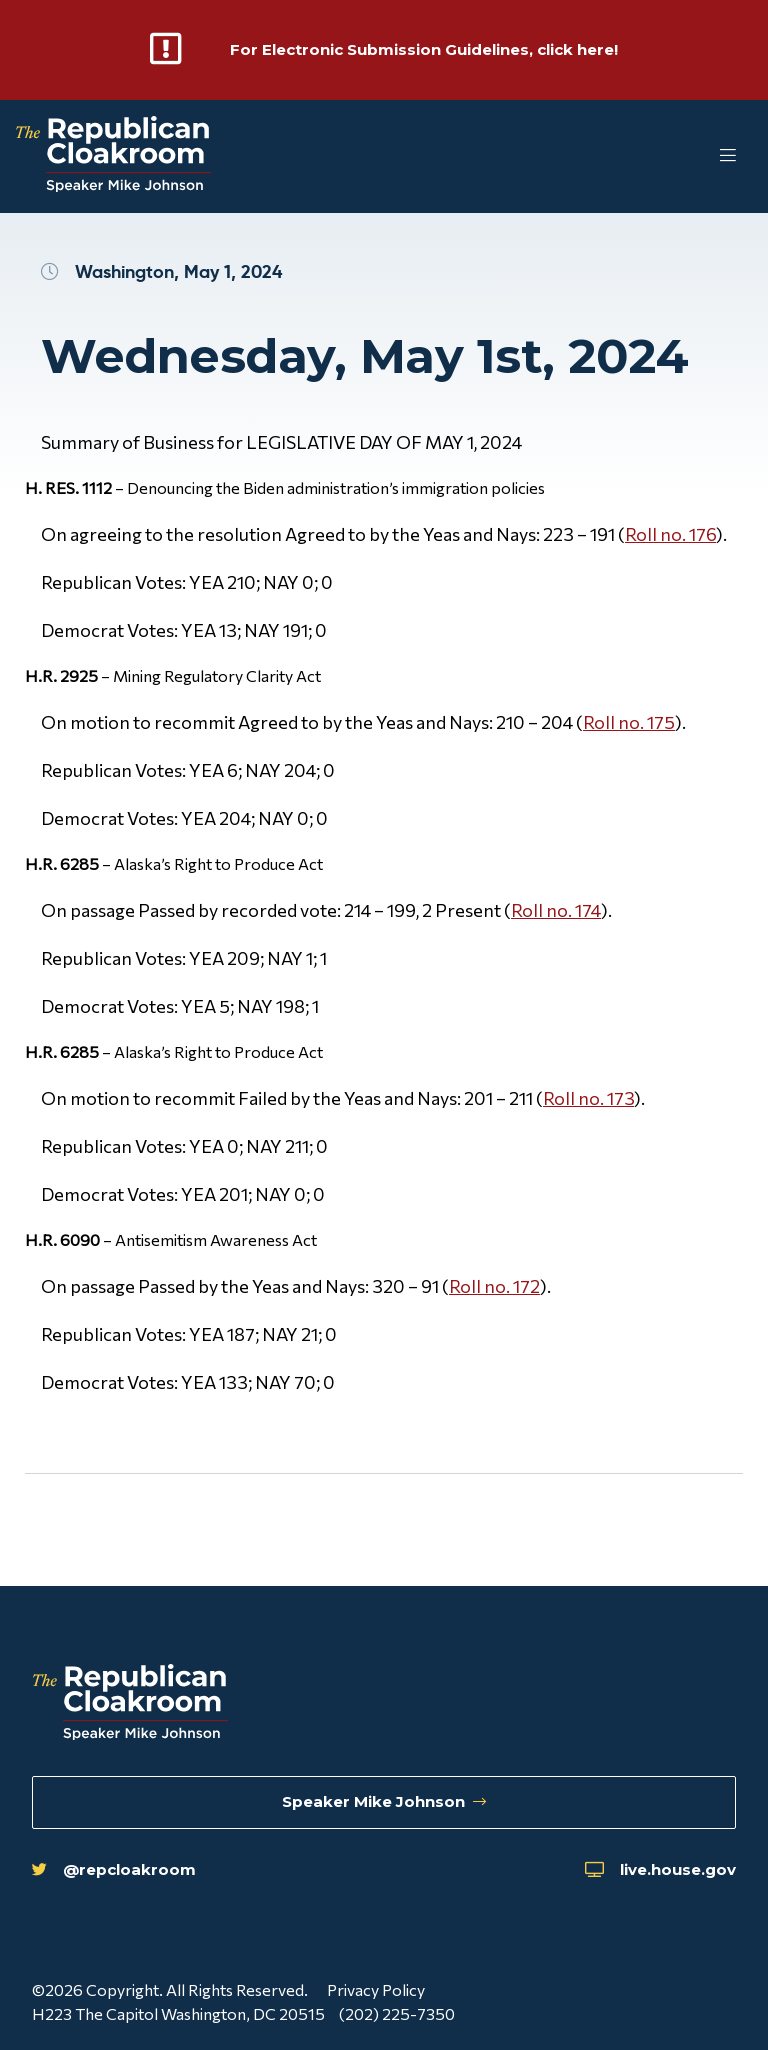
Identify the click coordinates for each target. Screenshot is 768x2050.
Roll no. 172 (494, 1286)
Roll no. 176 (670, 534)
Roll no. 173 (588, 1098)
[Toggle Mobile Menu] (688, 156)
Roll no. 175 (629, 722)
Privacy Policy (376, 1989)
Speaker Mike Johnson (384, 1800)
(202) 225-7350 (399, 2013)
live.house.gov (655, 1869)
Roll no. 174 (556, 910)
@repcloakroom (117, 1869)
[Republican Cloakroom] (113, 156)
